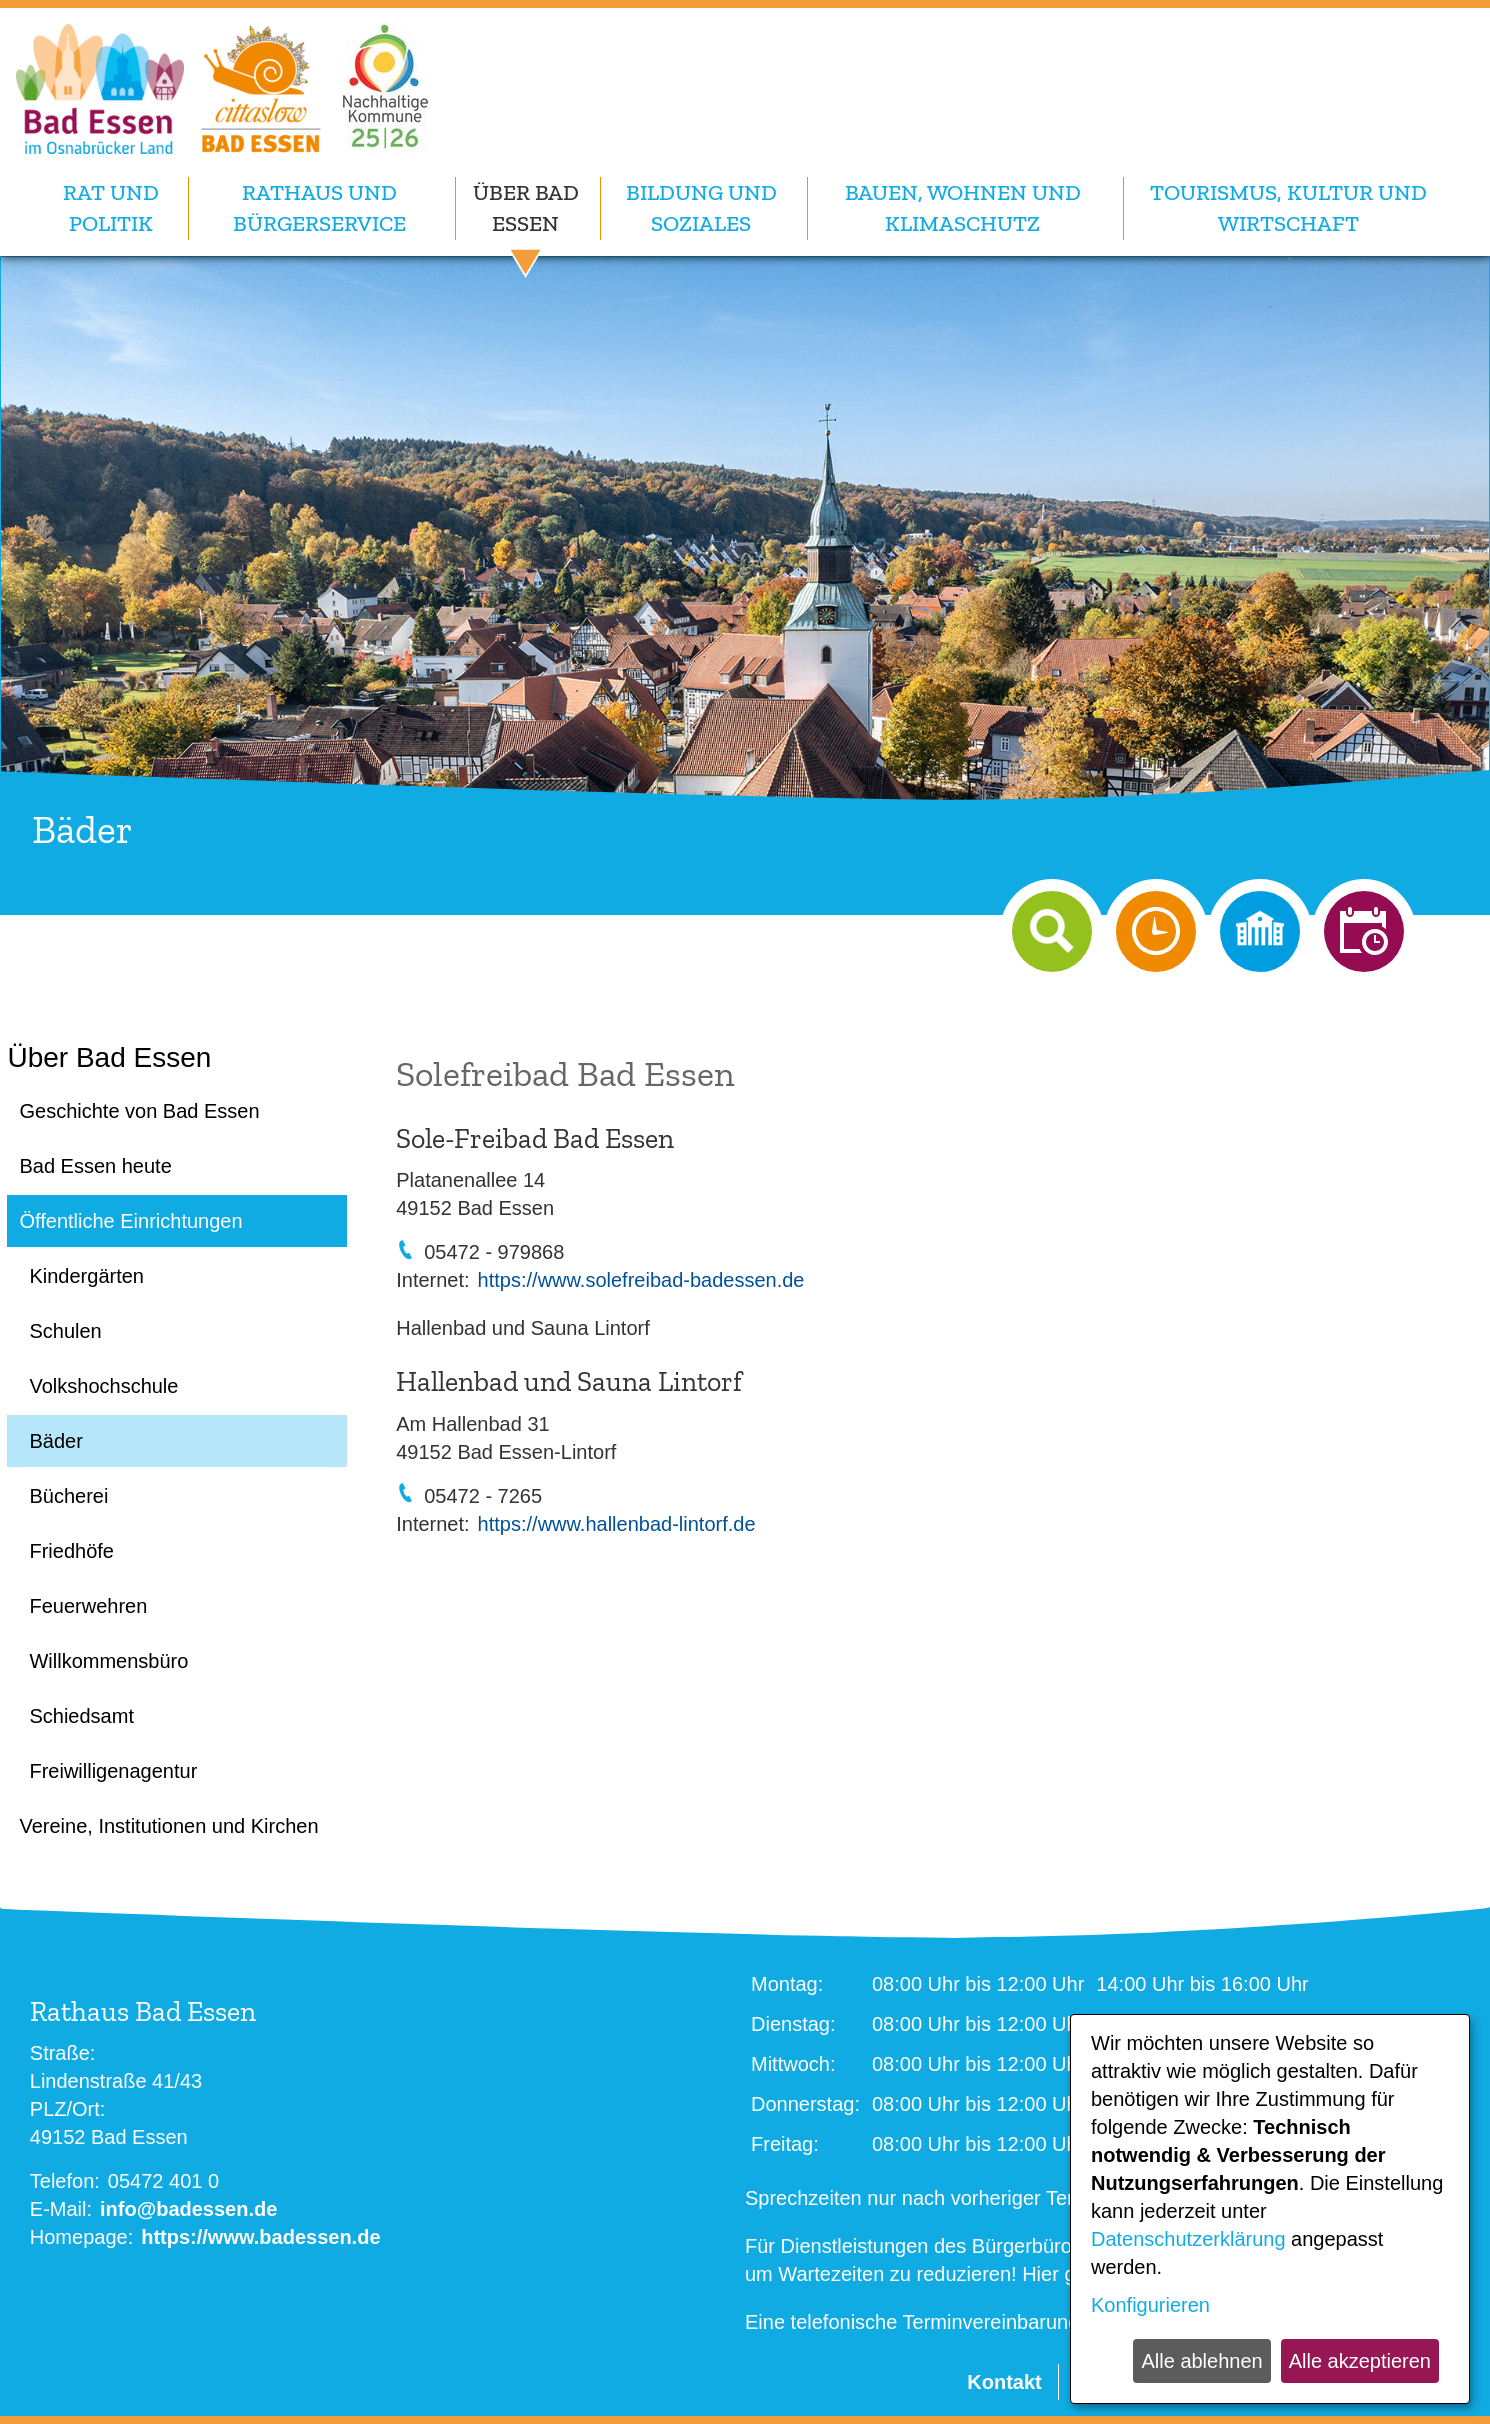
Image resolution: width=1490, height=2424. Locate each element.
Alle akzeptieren (1360, 2361)
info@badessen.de (188, 2209)
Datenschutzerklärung (1188, 2239)
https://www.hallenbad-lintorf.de (617, 1524)
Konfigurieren (1150, 2305)
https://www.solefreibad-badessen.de (641, 1280)
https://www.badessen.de (260, 2237)
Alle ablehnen (1201, 2361)
